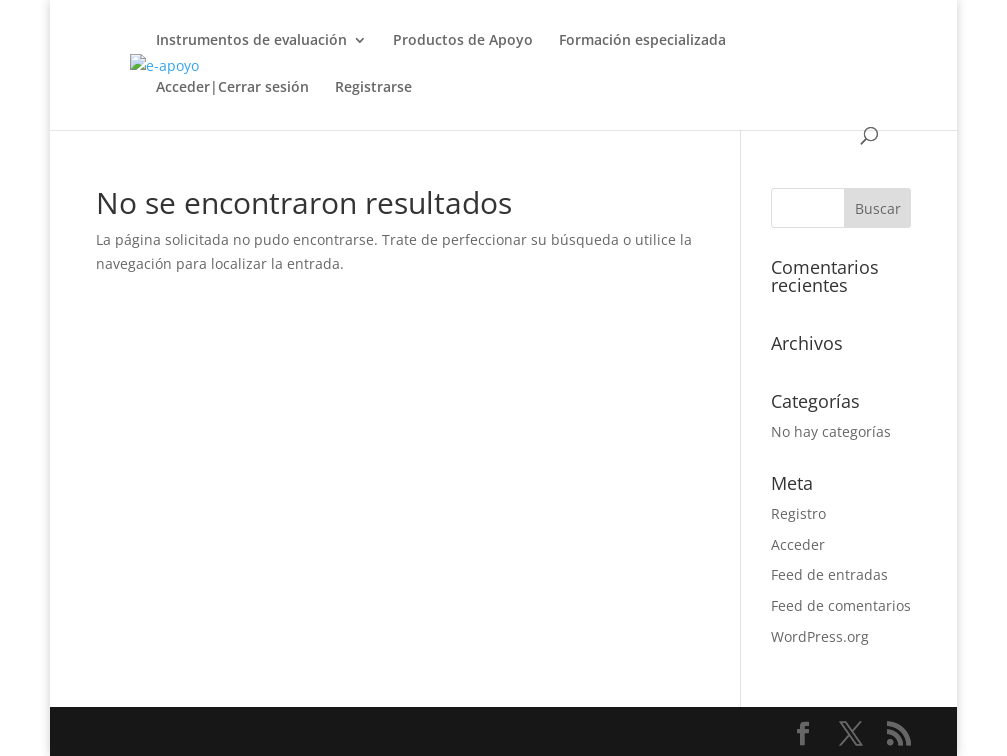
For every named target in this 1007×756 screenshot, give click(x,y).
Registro (798, 513)
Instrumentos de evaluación (251, 41)
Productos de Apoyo (463, 41)
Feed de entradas (829, 574)
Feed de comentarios (841, 605)
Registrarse (373, 88)
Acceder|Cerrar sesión (232, 88)
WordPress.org (820, 636)
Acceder (798, 544)
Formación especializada (642, 41)
